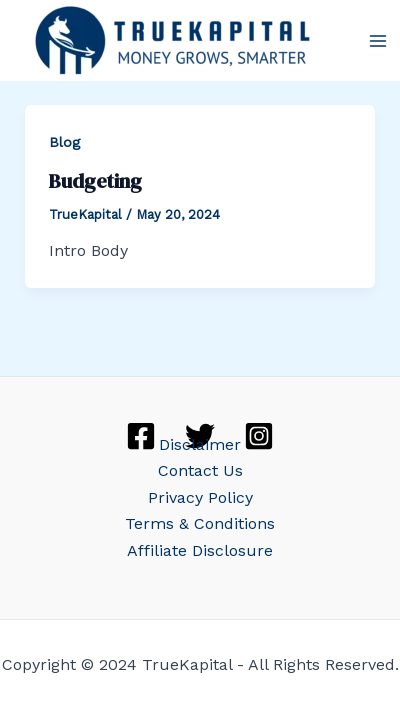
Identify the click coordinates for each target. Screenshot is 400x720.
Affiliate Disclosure (200, 550)
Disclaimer (200, 444)
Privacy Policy (200, 497)
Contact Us (200, 470)
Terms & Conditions (200, 523)
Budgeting (95, 181)
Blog (64, 142)
